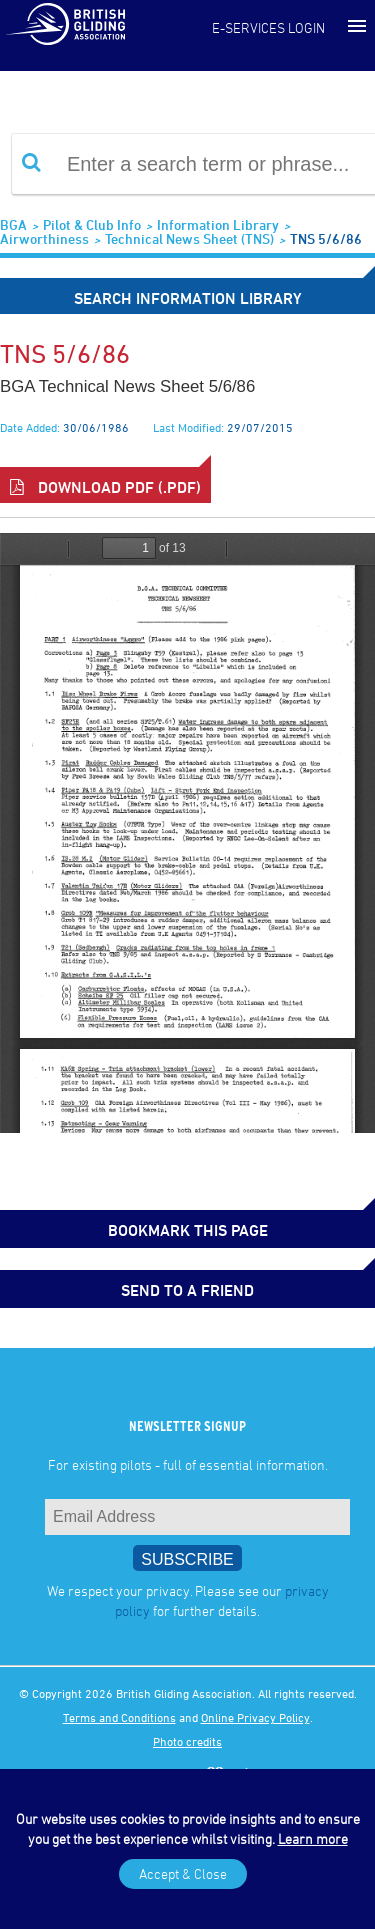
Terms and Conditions (119, 1717)
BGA (13, 224)
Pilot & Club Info (92, 224)
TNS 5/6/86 (326, 238)
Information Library (218, 224)
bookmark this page (188, 1230)
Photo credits (187, 1741)
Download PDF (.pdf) (105, 487)
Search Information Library (188, 298)
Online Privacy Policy (255, 1717)
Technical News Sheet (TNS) (189, 238)
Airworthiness (44, 238)
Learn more (313, 1838)
